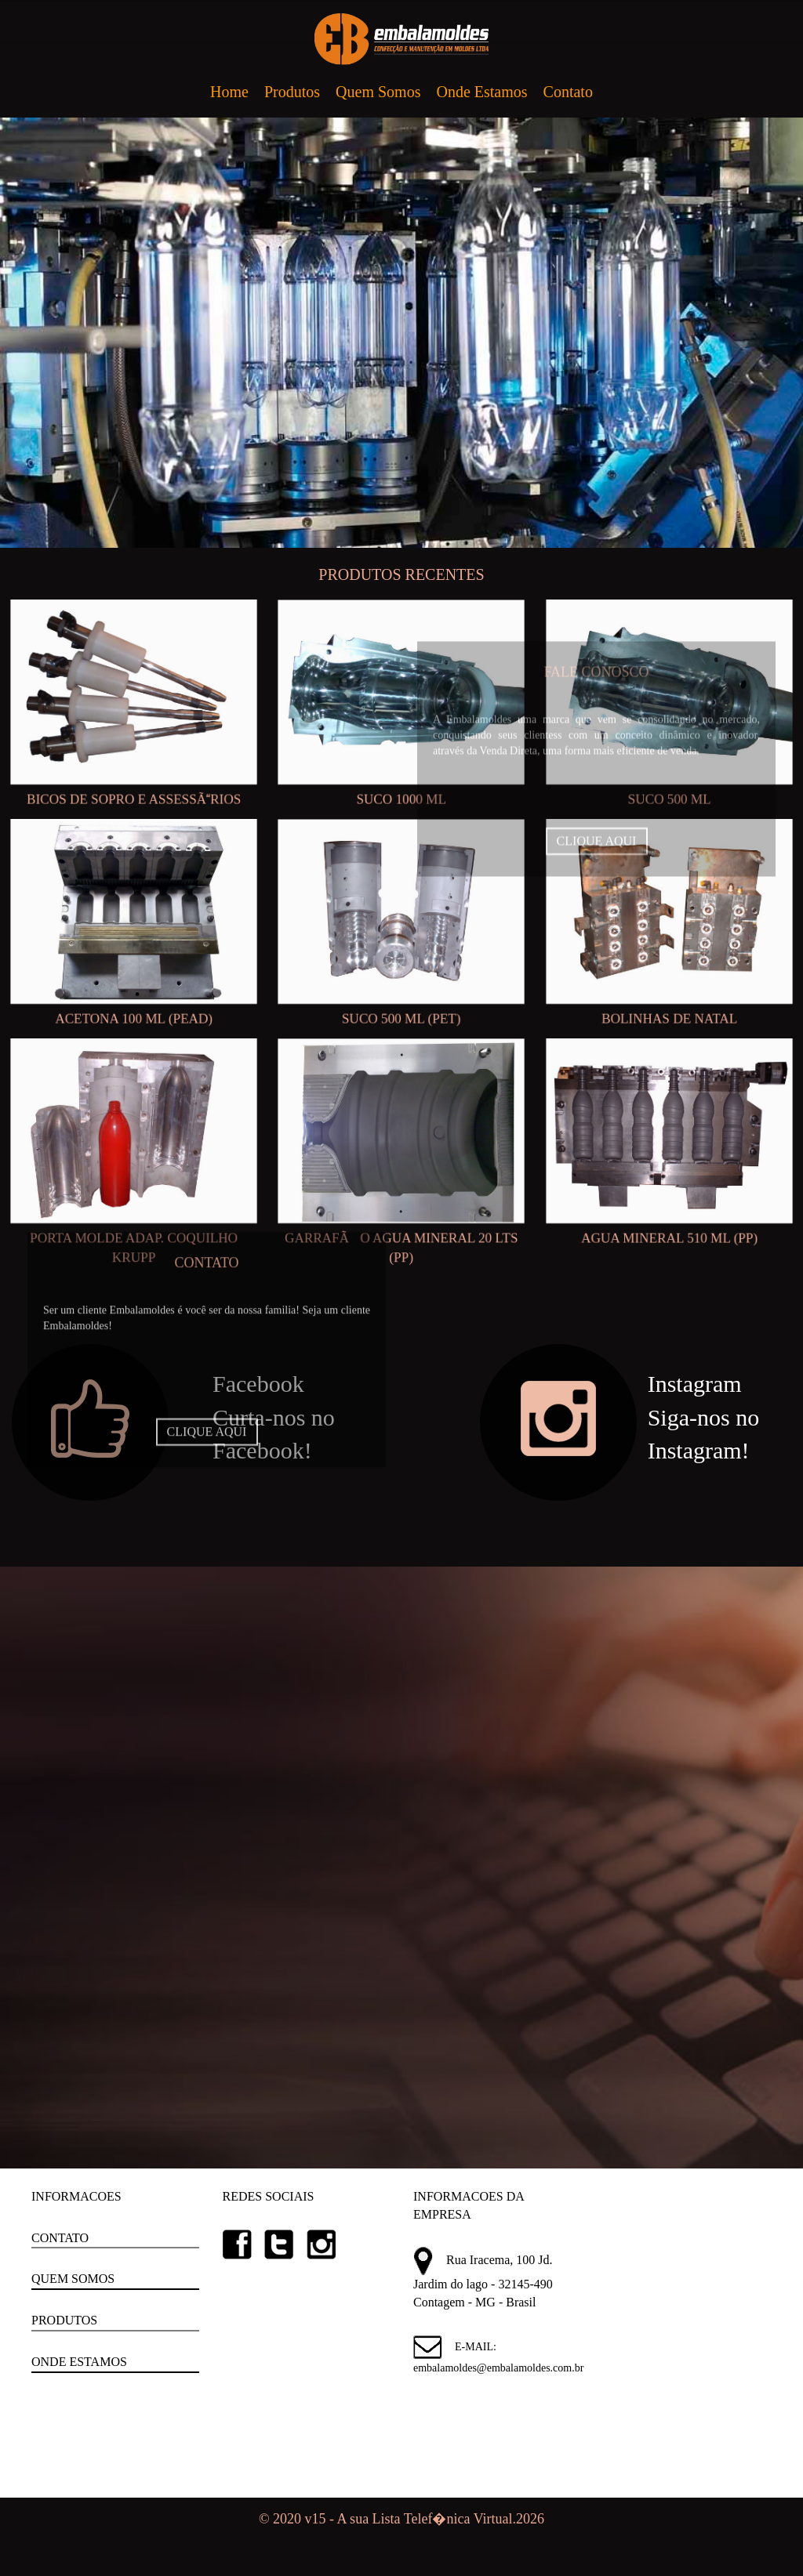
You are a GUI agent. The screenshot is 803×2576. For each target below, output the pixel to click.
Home (229, 91)
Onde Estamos (481, 91)
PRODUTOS (64, 2320)
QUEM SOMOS (72, 2278)
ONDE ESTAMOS (79, 2361)
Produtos (292, 91)
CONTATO (60, 2237)
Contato (568, 91)
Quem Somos (378, 91)
